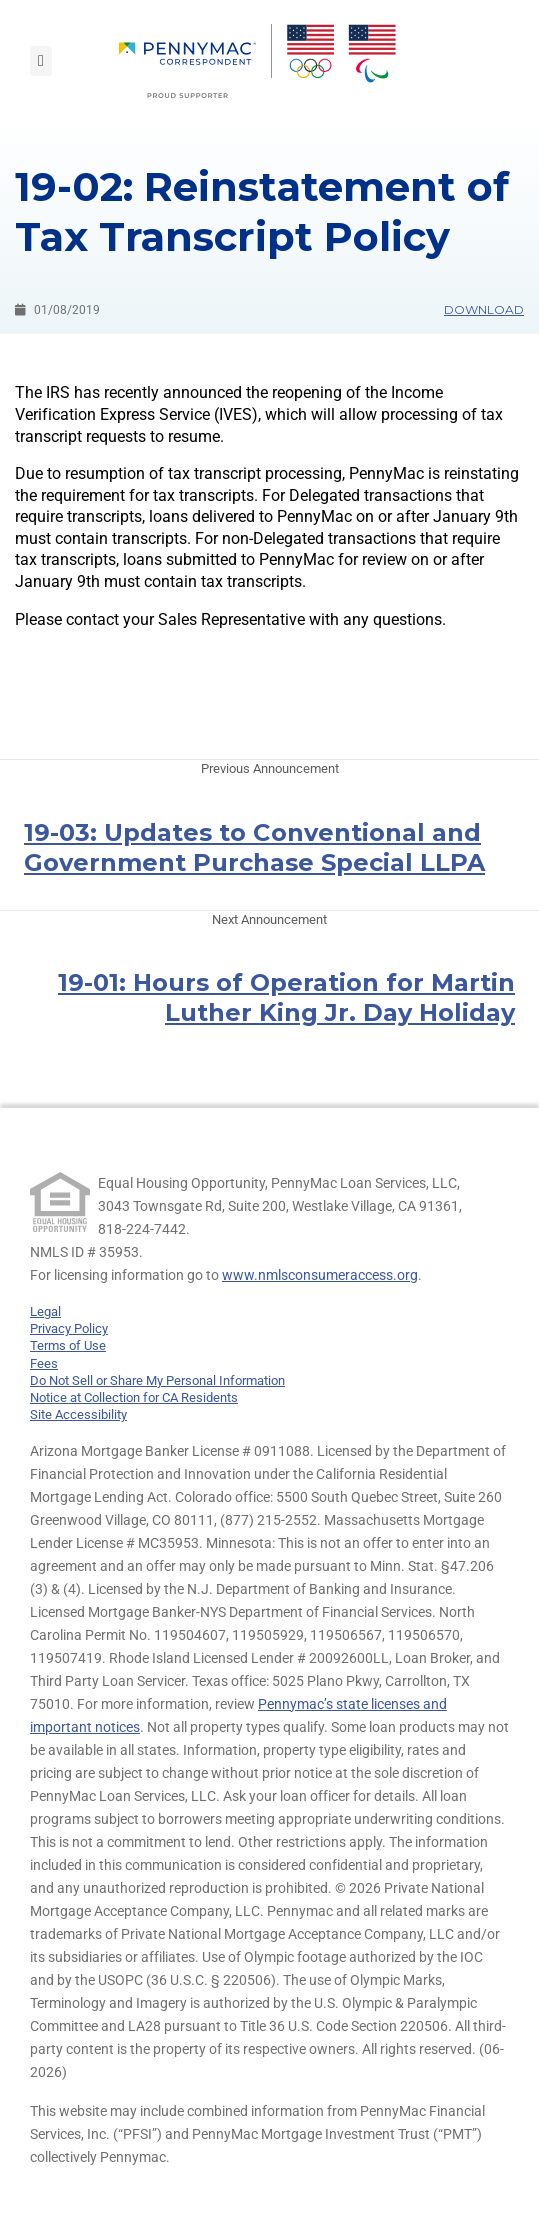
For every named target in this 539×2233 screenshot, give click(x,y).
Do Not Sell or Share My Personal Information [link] (157, 1380)
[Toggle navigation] (41, 61)
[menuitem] (195, 61)
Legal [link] (45, 1311)
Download (484, 309)
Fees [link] (44, 1363)
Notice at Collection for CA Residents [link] (134, 1397)
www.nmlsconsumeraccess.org (320, 1275)
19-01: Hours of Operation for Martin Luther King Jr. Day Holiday (286, 997)
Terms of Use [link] (68, 1345)
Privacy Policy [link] (69, 1328)
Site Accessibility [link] (78, 1414)
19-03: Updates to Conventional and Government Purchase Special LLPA (254, 847)
